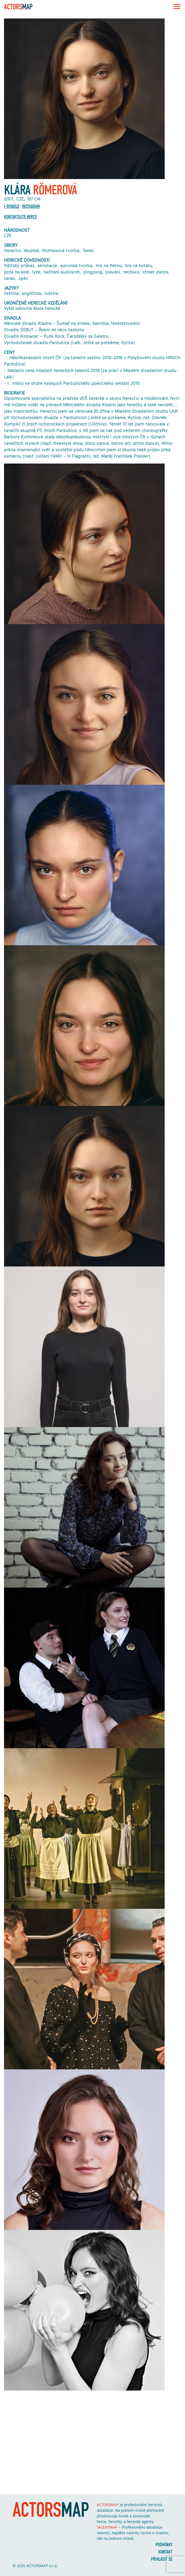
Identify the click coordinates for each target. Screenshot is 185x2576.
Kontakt (165, 2552)
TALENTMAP (107, 2527)
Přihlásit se (161, 2559)
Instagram (31, 206)
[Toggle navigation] (175, 6)
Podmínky (164, 2545)
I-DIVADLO (11, 206)
